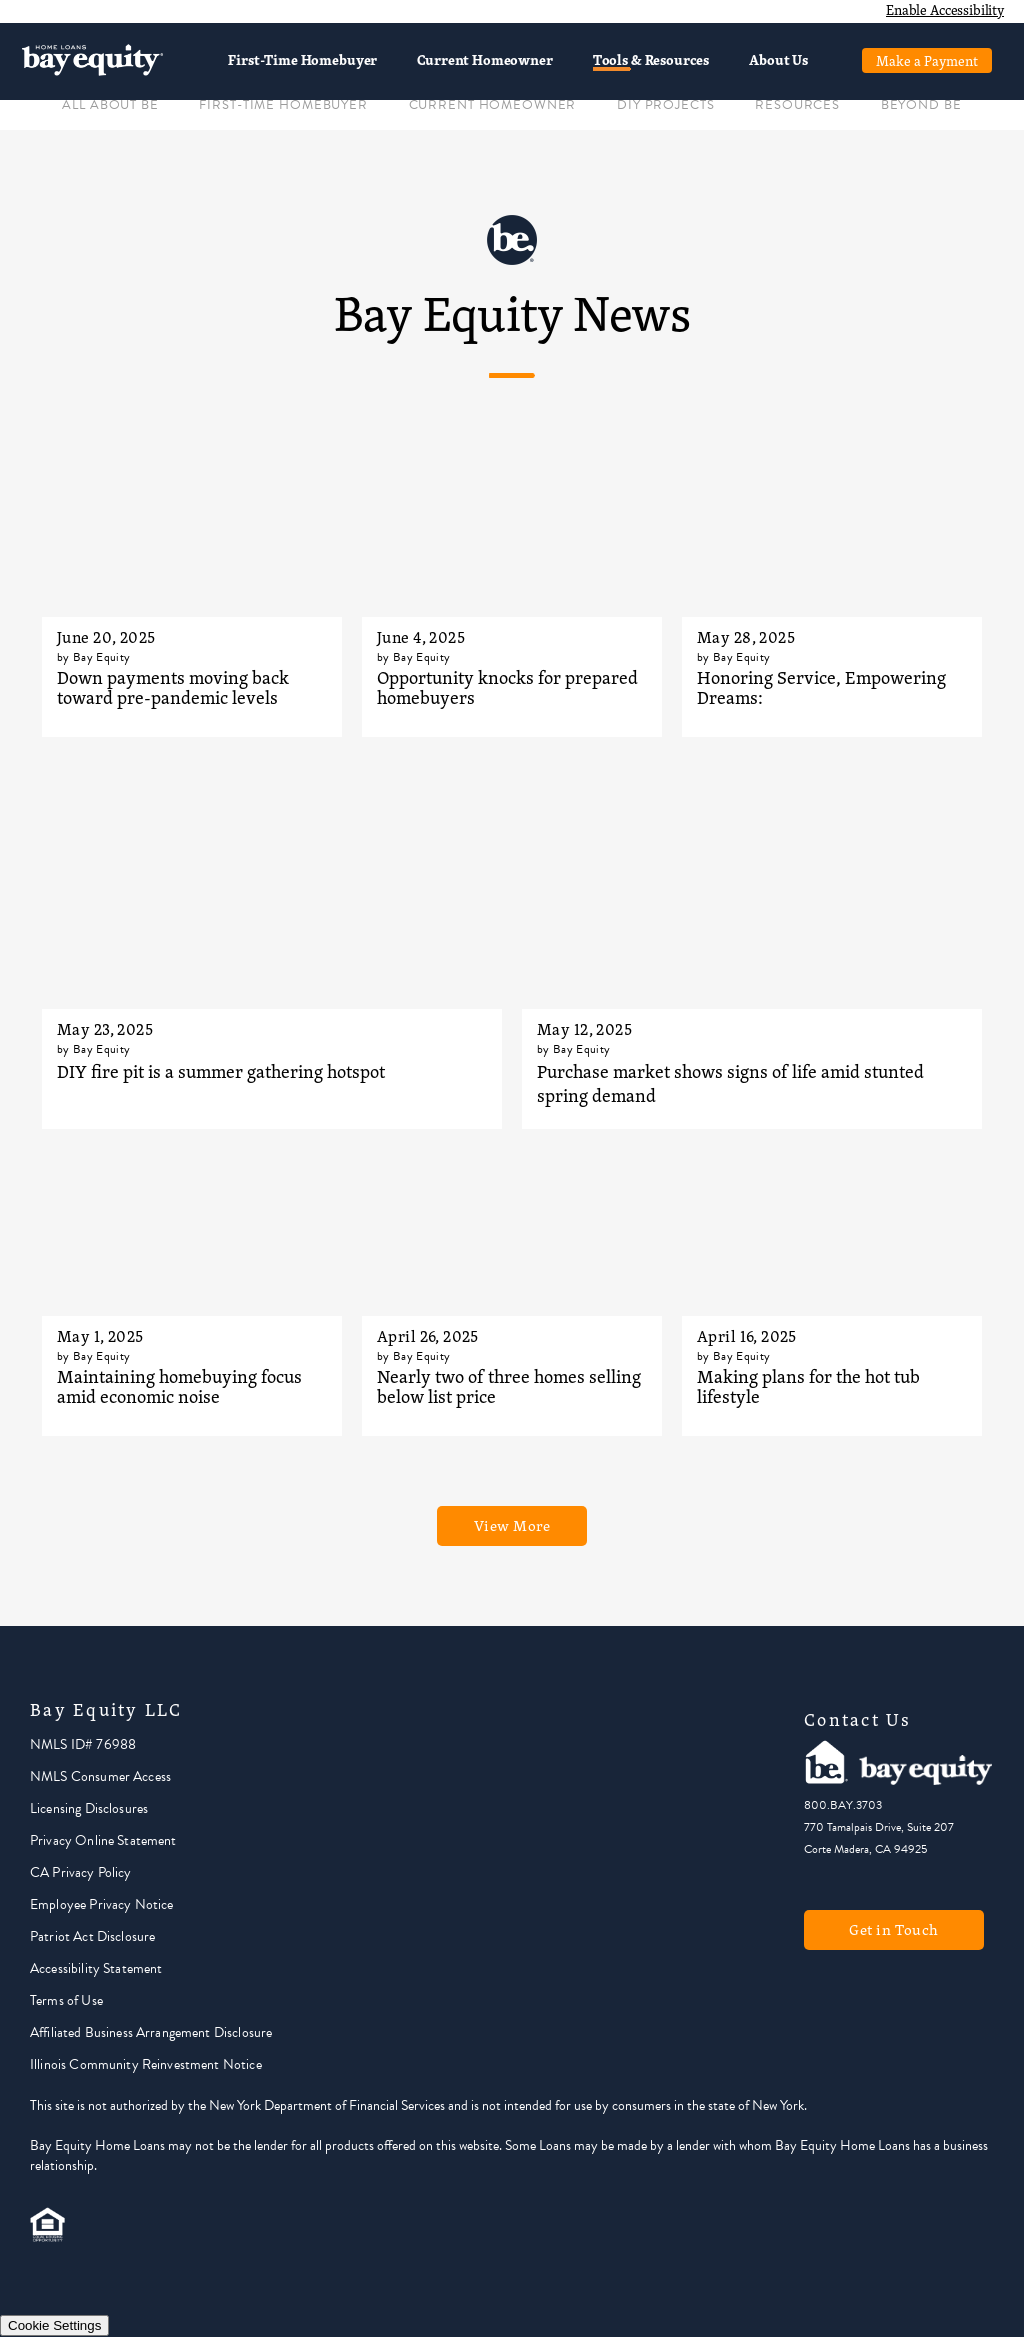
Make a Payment (927, 60)
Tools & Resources (651, 59)
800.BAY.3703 (843, 1805)
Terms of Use (66, 2000)
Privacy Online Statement (103, 1840)
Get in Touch (894, 1929)
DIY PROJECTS (665, 105)
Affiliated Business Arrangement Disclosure (151, 2032)
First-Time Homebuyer (302, 59)
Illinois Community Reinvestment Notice (146, 2064)
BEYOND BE (921, 105)
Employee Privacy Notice (101, 1904)
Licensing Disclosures (89, 1808)
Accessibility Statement (96, 1968)
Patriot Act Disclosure (92, 1936)
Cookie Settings (54, 2325)
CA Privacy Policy (81, 1872)
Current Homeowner (484, 59)
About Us (778, 59)
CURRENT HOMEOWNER (493, 105)
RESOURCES (797, 105)
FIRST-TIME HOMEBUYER (283, 105)
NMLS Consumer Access (100, 1776)
